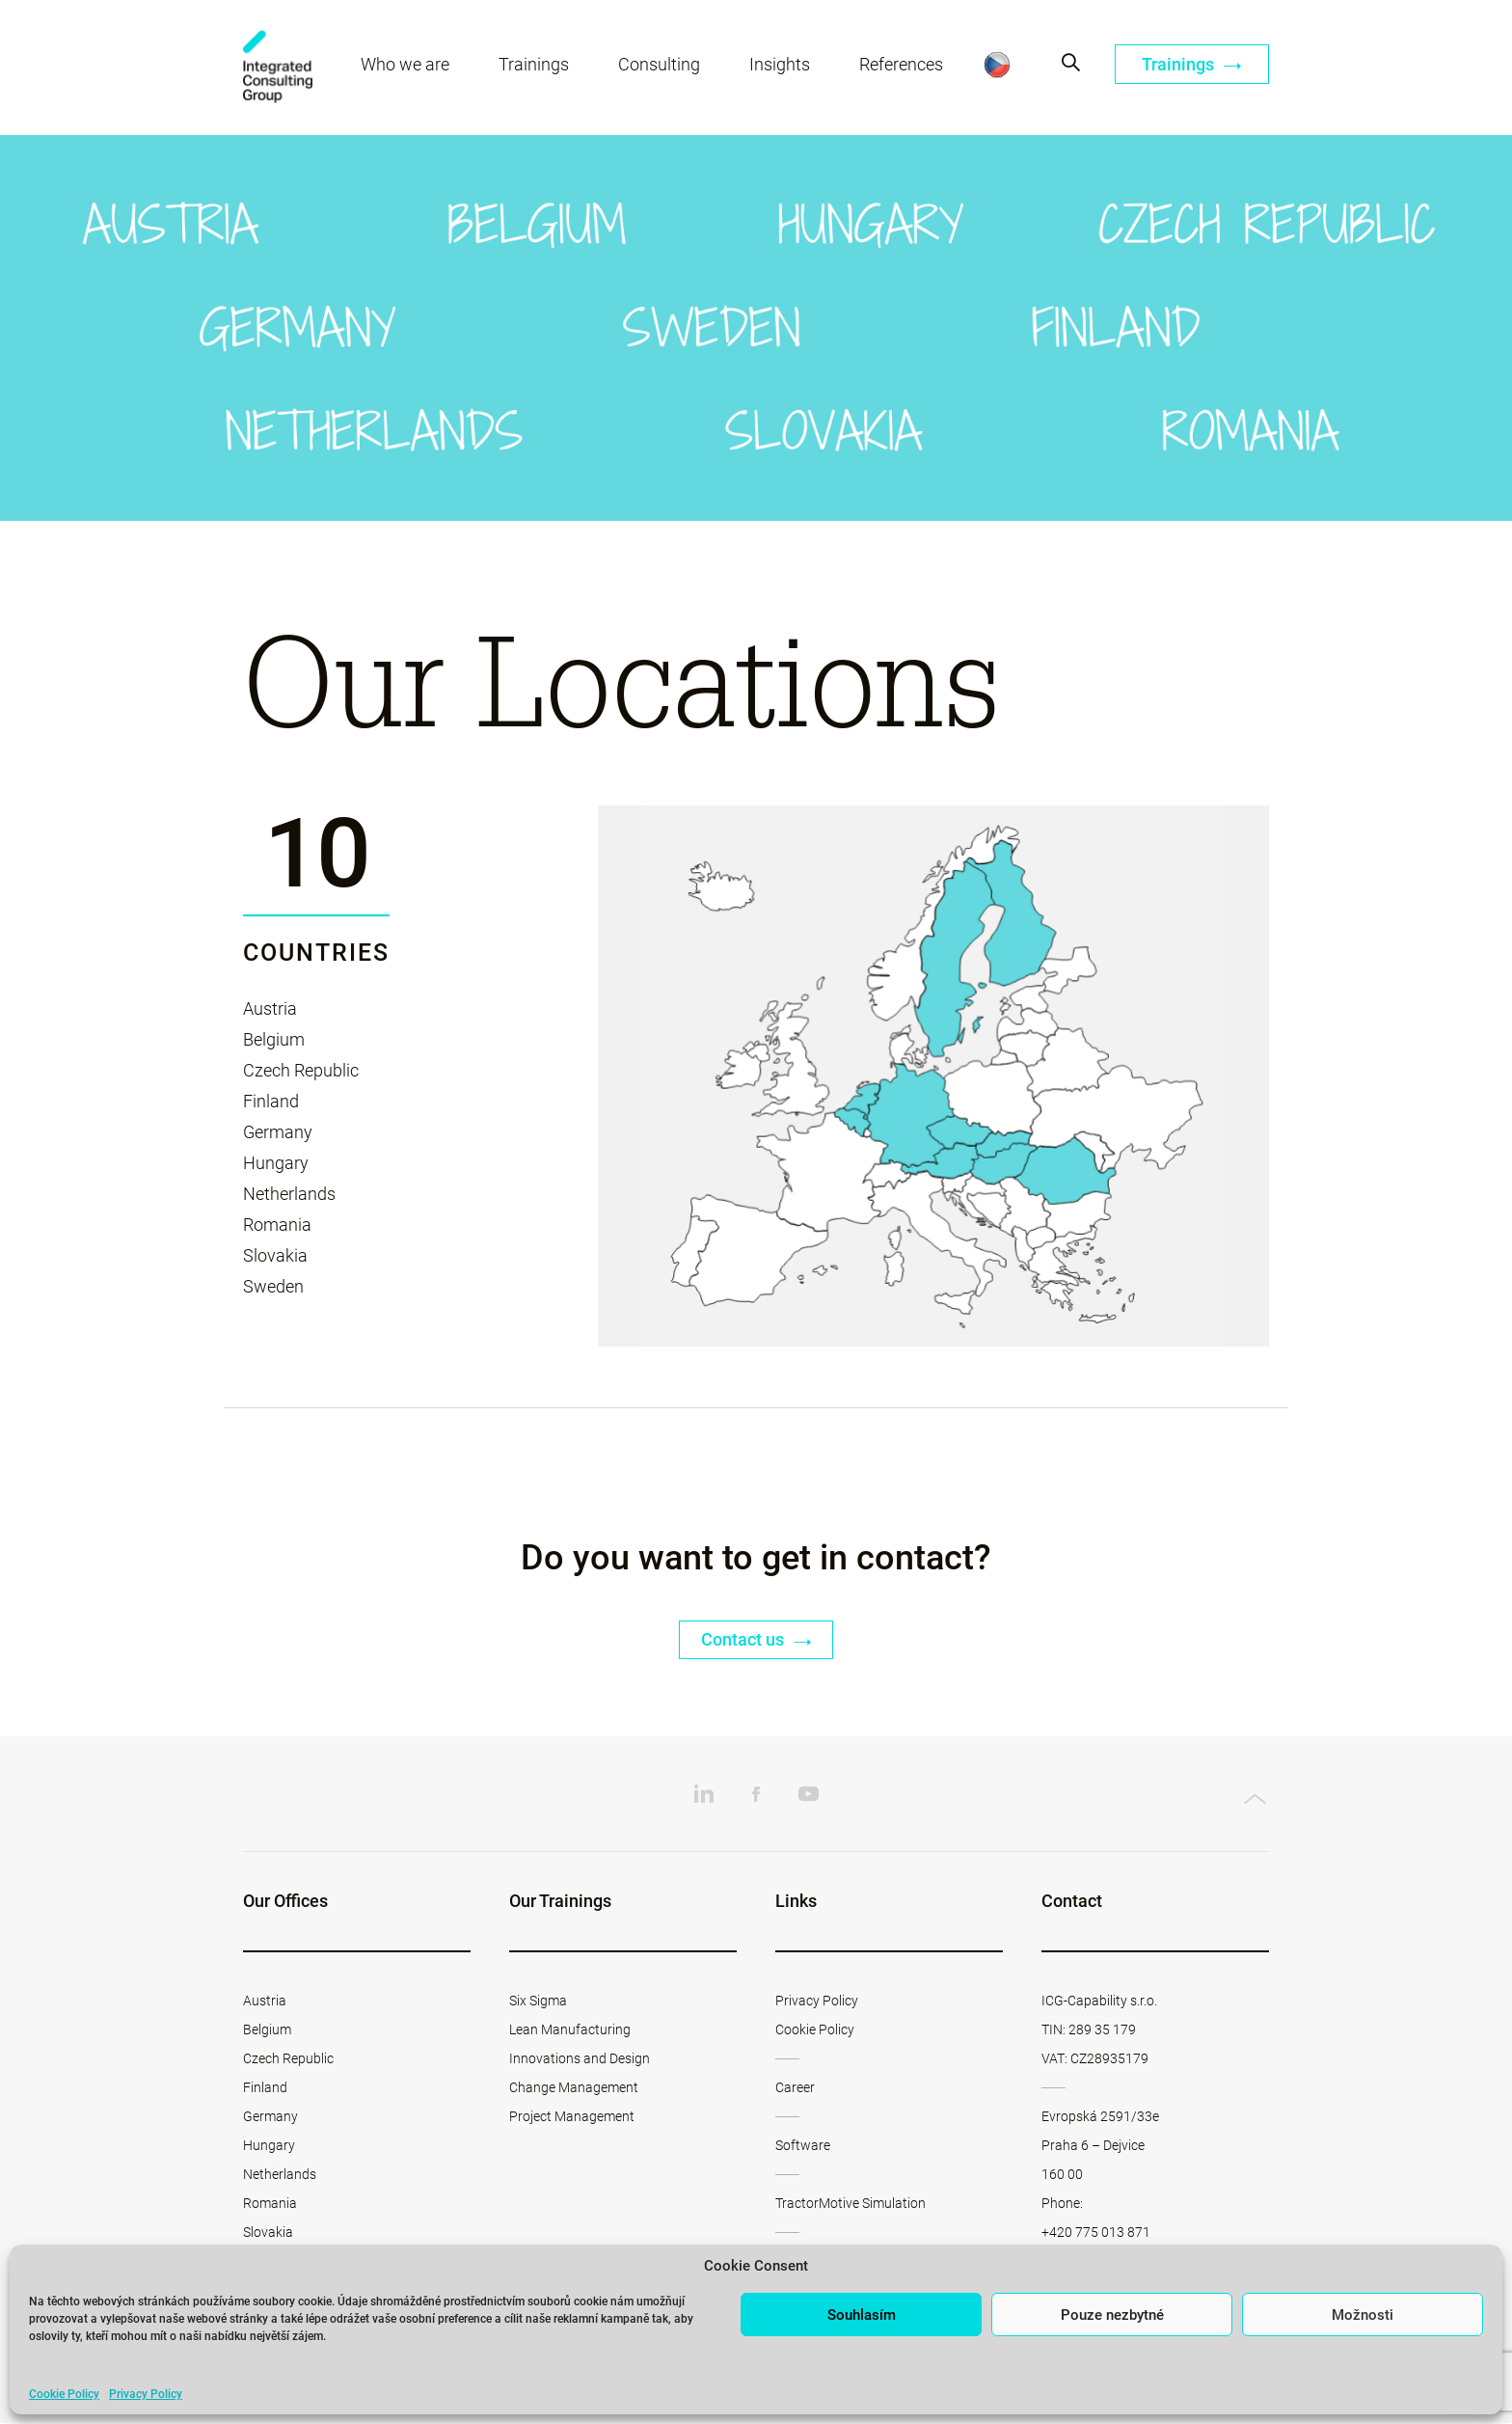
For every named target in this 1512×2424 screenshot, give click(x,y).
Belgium (274, 1039)
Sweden (273, 1286)
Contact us (756, 1640)
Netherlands (289, 1194)
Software (802, 2146)
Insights (780, 65)
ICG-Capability (278, 68)
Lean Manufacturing (570, 2030)
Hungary (276, 1163)
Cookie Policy (64, 2394)
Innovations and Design (579, 2059)
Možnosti (1362, 2315)
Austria (270, 1008)
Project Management (571, 2117)
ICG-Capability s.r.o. (1099, 2001)
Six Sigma (538, 2001)
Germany (277, 1132)
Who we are (406, 65)
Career (795, 2088)
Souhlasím (861, 2315)
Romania (277, 1224)
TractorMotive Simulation (850, 2204)
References (902, 65)
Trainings (535, 65)
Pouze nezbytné (1112, 2315)
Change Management (573, 2088)
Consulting (660, 65)
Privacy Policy (145, 2394)
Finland (271, 1101)
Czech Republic (301, 1070)
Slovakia (275, 1255)
